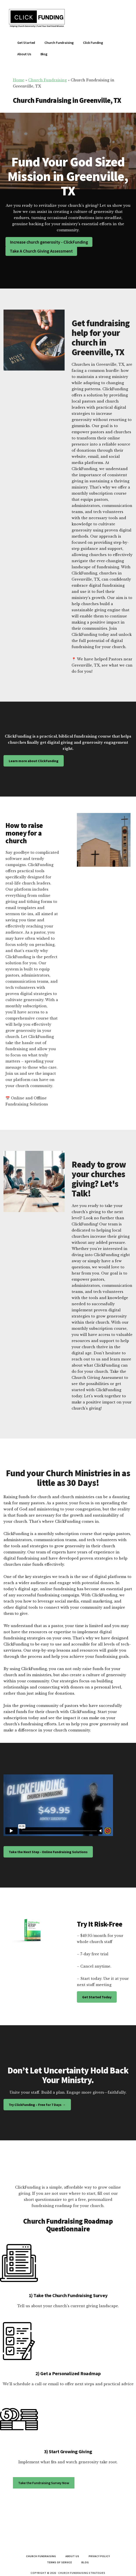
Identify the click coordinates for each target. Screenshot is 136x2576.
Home (18, 80)
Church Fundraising (47, 80)
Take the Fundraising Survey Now (43, 2483)
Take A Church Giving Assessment (41, 251)
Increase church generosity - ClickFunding (49, 242)
